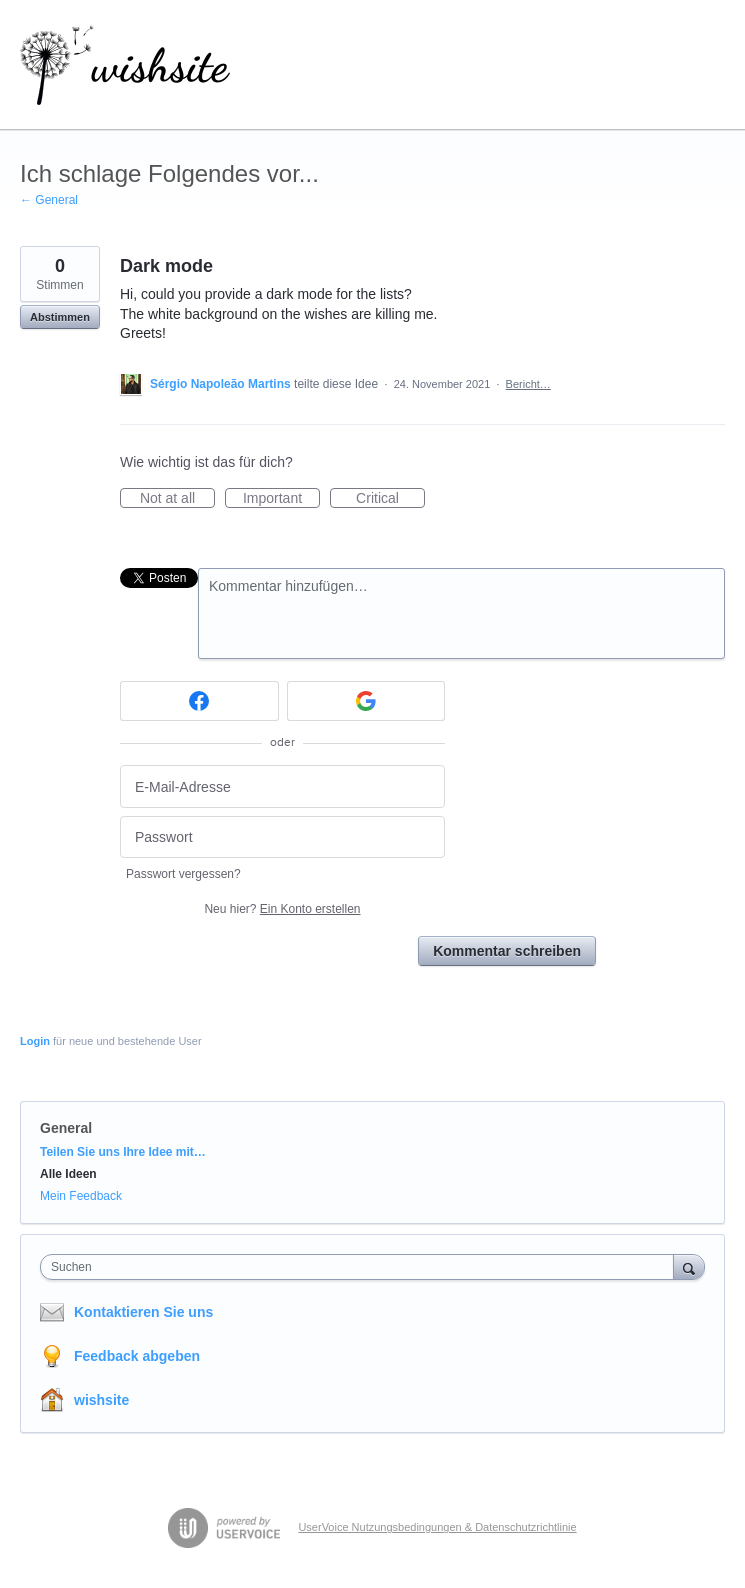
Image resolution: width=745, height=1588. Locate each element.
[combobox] (361, 1267)
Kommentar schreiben (507, 951)
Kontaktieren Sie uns (143, 1312)
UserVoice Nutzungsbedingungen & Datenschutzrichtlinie (437, 1527)
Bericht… (528, 384)
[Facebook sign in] (199, 701)
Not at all (177, 499)
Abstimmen (60, 317)
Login (35, 1041)
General (66, 1128)
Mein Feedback (81, 1196)
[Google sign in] (366, 701)
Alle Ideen (68, 1174)
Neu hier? (282, 909)
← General (49, 200)
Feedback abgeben (137, 1356)
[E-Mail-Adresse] (282, 786)
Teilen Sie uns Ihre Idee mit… (123, 1152)
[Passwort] (282, 837)
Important (281, 499)
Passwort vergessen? (183, 874)
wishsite (101, 1400)
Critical (390, 499)
